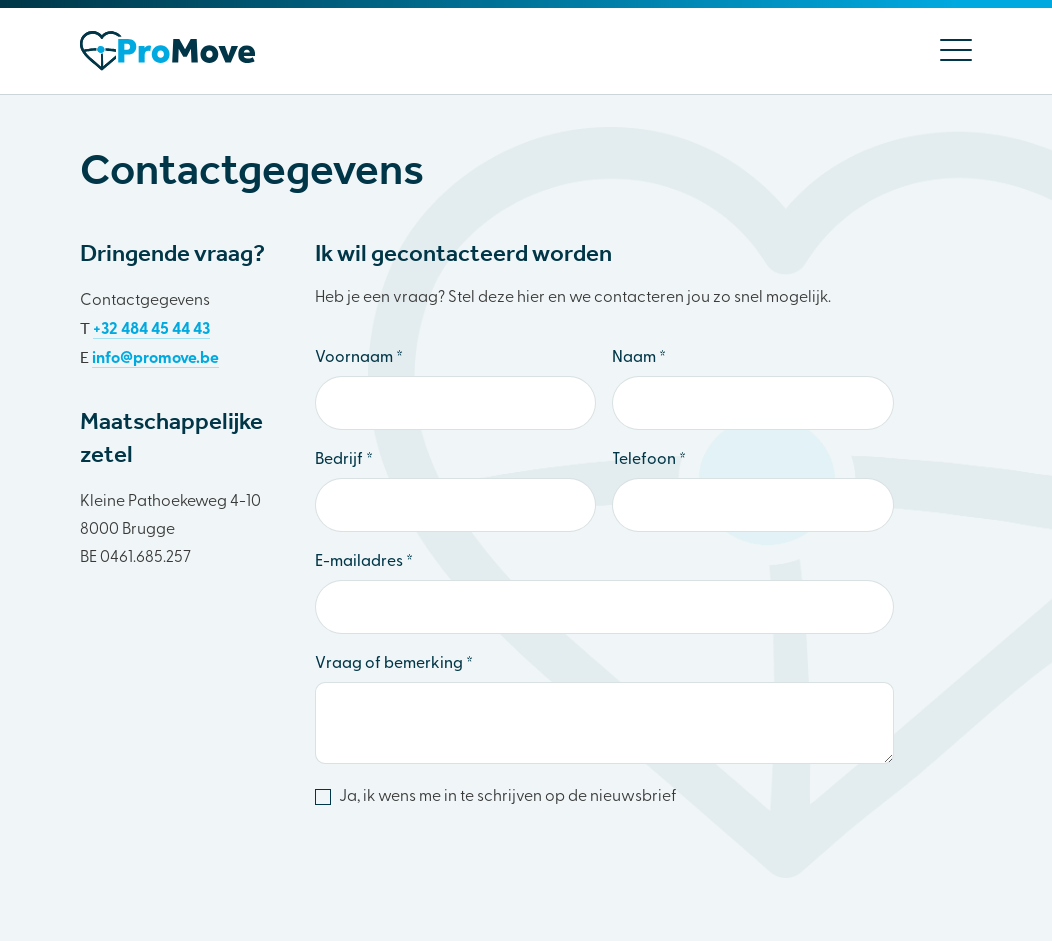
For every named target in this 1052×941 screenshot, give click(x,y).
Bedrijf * (344, 460)
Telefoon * (649, 460)
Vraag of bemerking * (394, 664)
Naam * (639, 358)
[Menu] (948, 51)
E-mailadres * (364, 562)
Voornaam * (359, 358)
